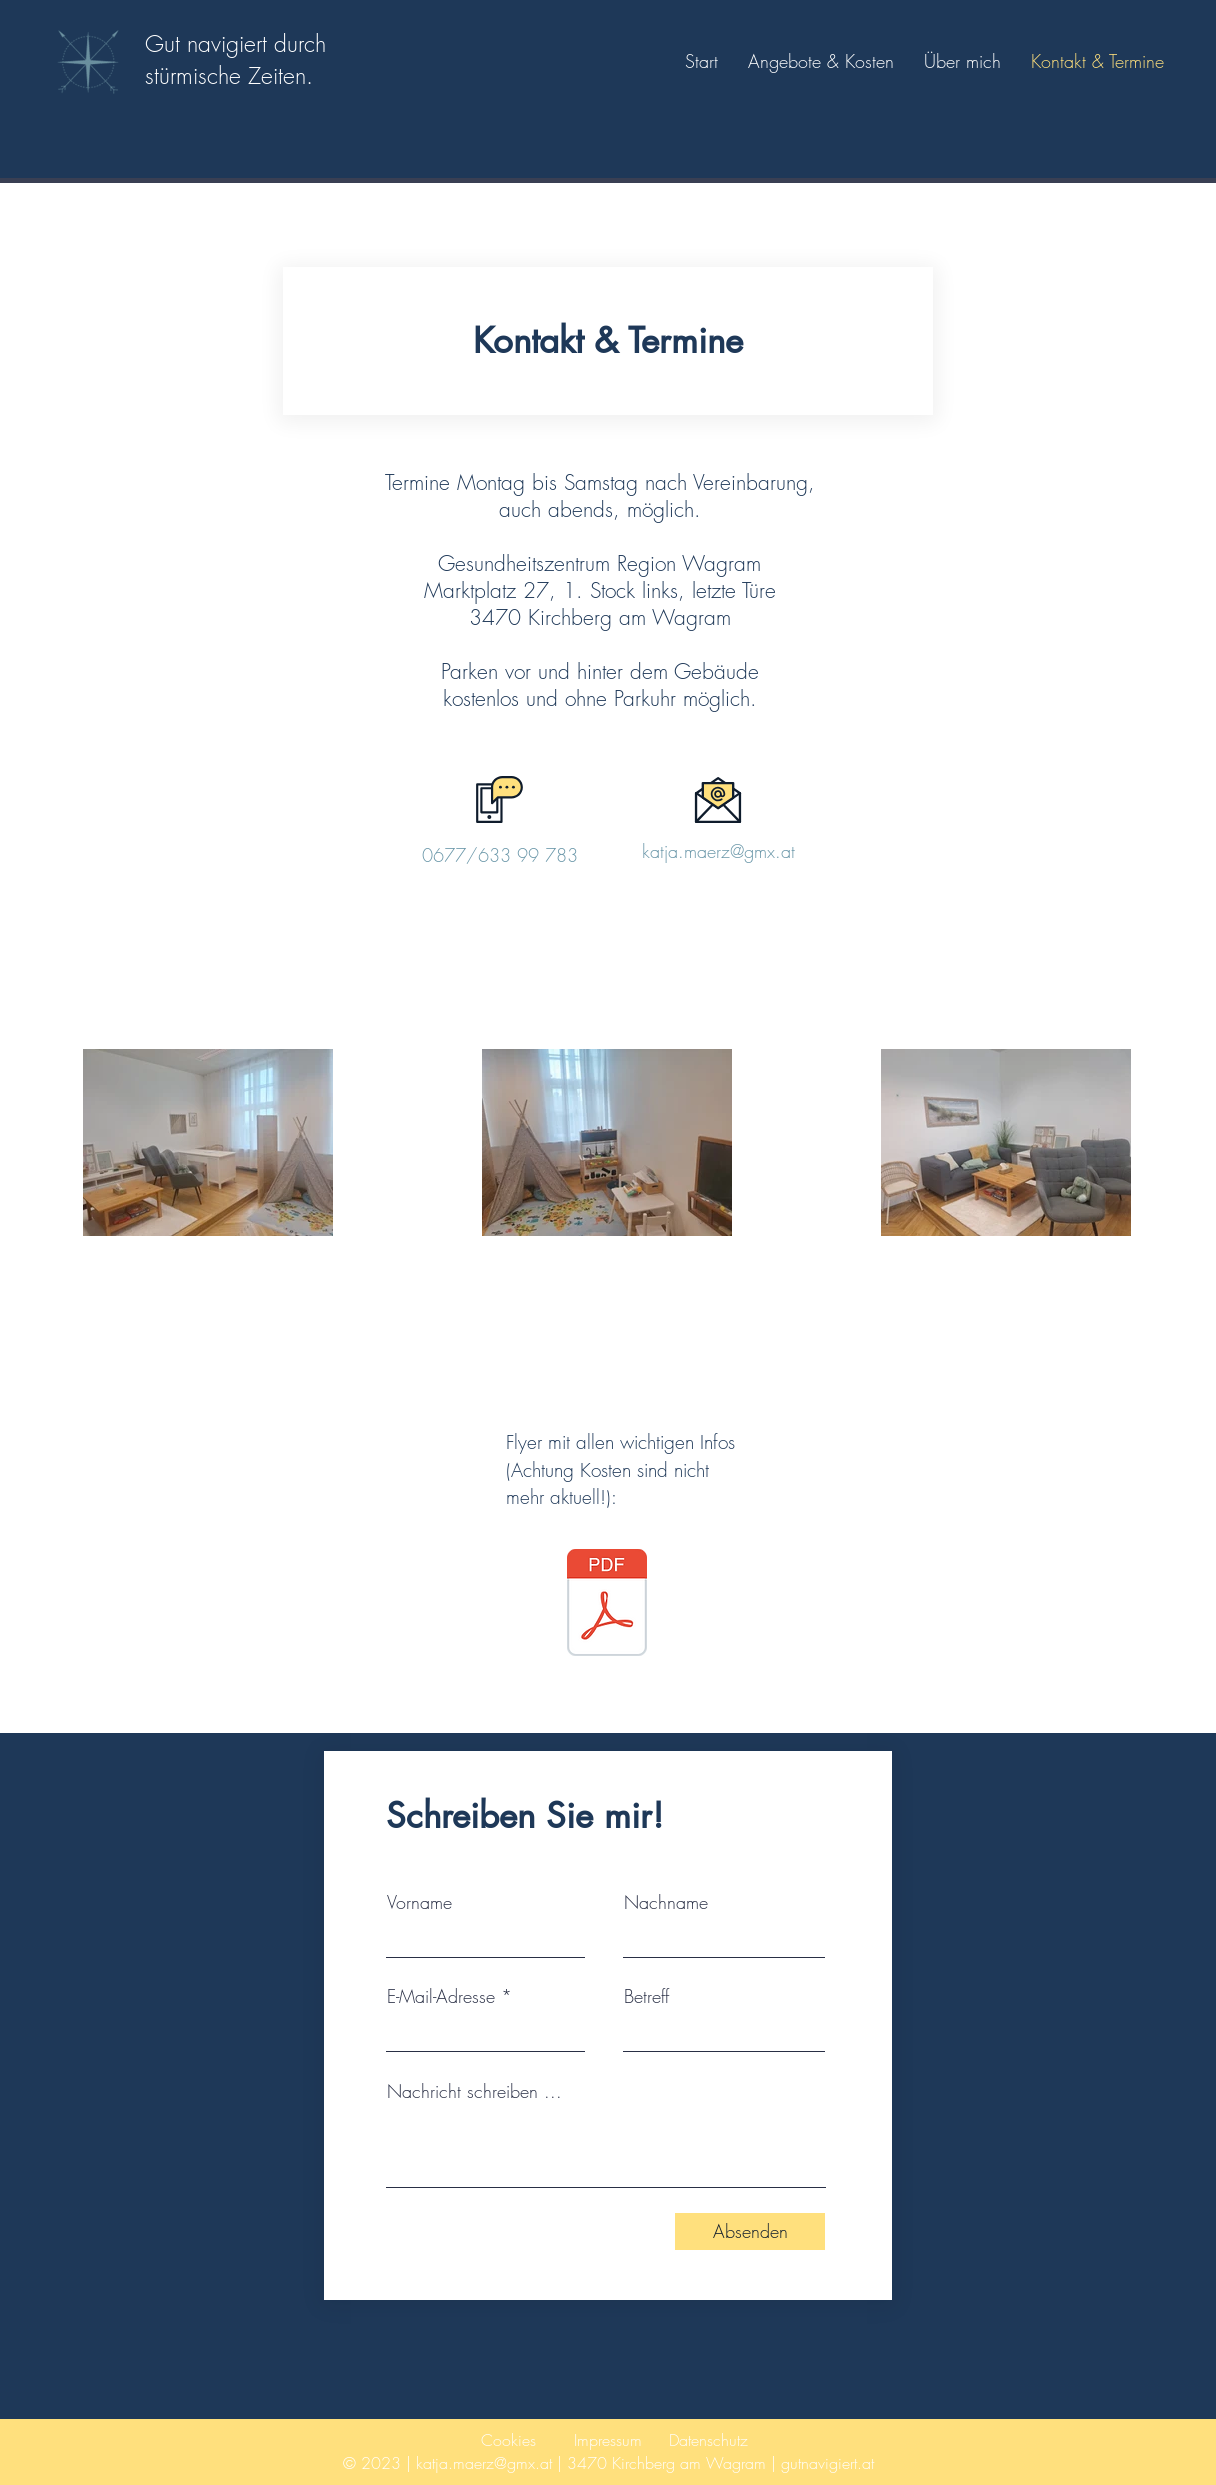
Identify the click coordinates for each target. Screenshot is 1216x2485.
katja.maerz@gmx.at (718, 851)
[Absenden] (750, 2231)
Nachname (666, 1902)
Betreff (646, 1996)
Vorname (419, 1902)
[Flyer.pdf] (607, 1605)
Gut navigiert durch (235, 43)
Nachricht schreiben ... (474, 2091)
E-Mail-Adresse (441, 1996)
